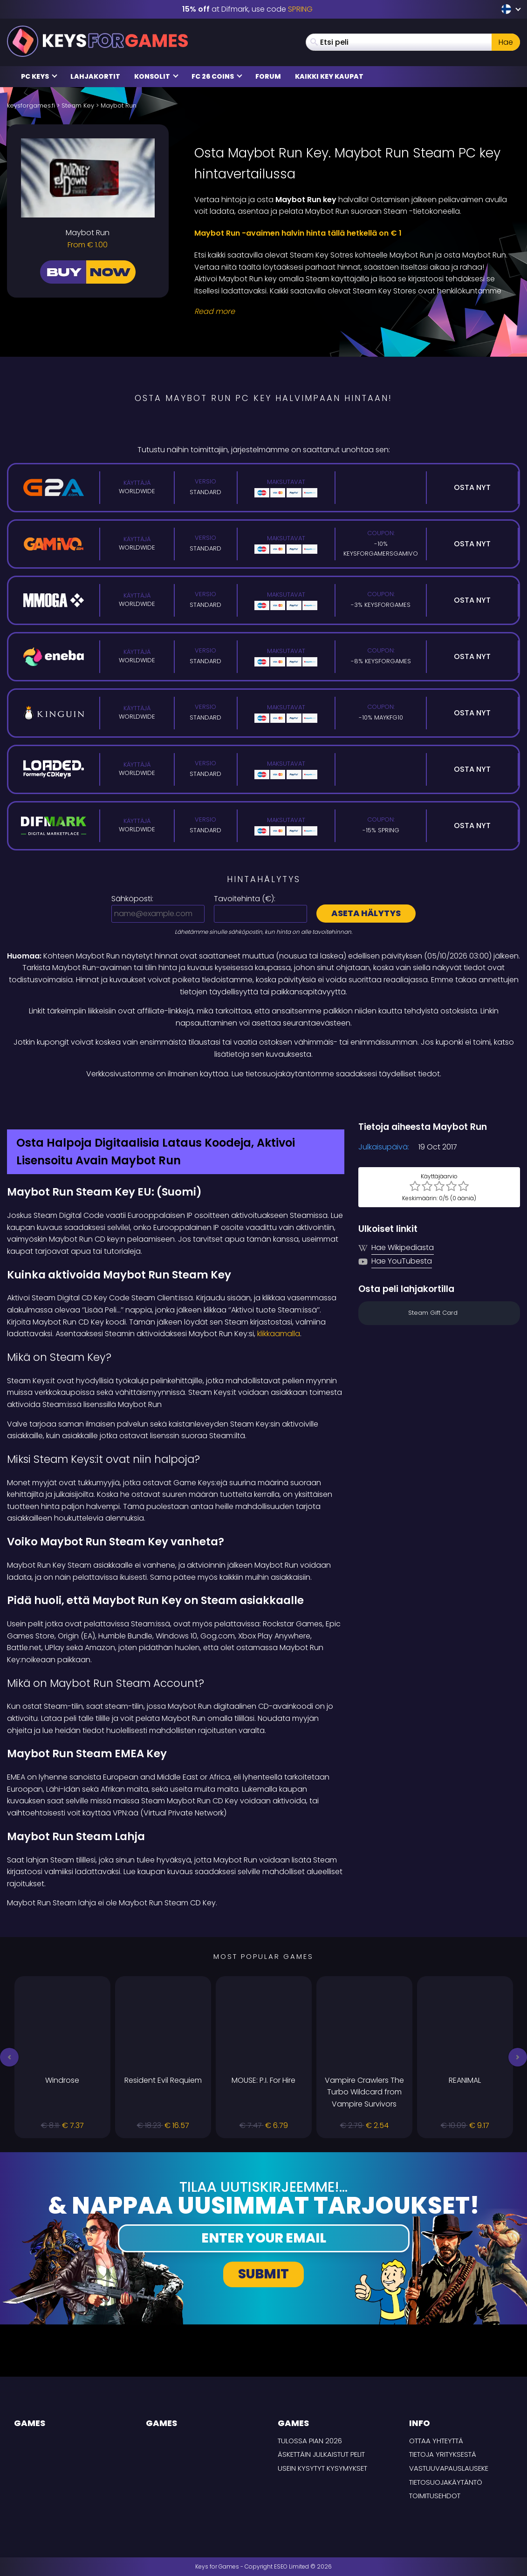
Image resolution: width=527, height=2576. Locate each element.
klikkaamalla (278, 1333)
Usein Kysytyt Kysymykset (322, 2468)
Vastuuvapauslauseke (448, 2468)
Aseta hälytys (366, 913)
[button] (9, 2057)
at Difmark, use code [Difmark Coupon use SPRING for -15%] (247, 9)
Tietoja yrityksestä (442, 2454)
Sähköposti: (132, 898)
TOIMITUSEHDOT (434, 2496)
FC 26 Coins (217, 76)
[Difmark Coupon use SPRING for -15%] (263, 1100)
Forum (268, 76)
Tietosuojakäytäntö (445, 2482)
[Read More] (351, 312)
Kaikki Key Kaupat (329, 76)
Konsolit (156, 76)
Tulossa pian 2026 (310, 2441)
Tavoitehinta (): (244, 898)
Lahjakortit (95, 76)
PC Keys (39, 76)
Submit (263, 2274)
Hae (506, 42)
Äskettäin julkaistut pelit (321, 2454)
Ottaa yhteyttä (436, 2441)
